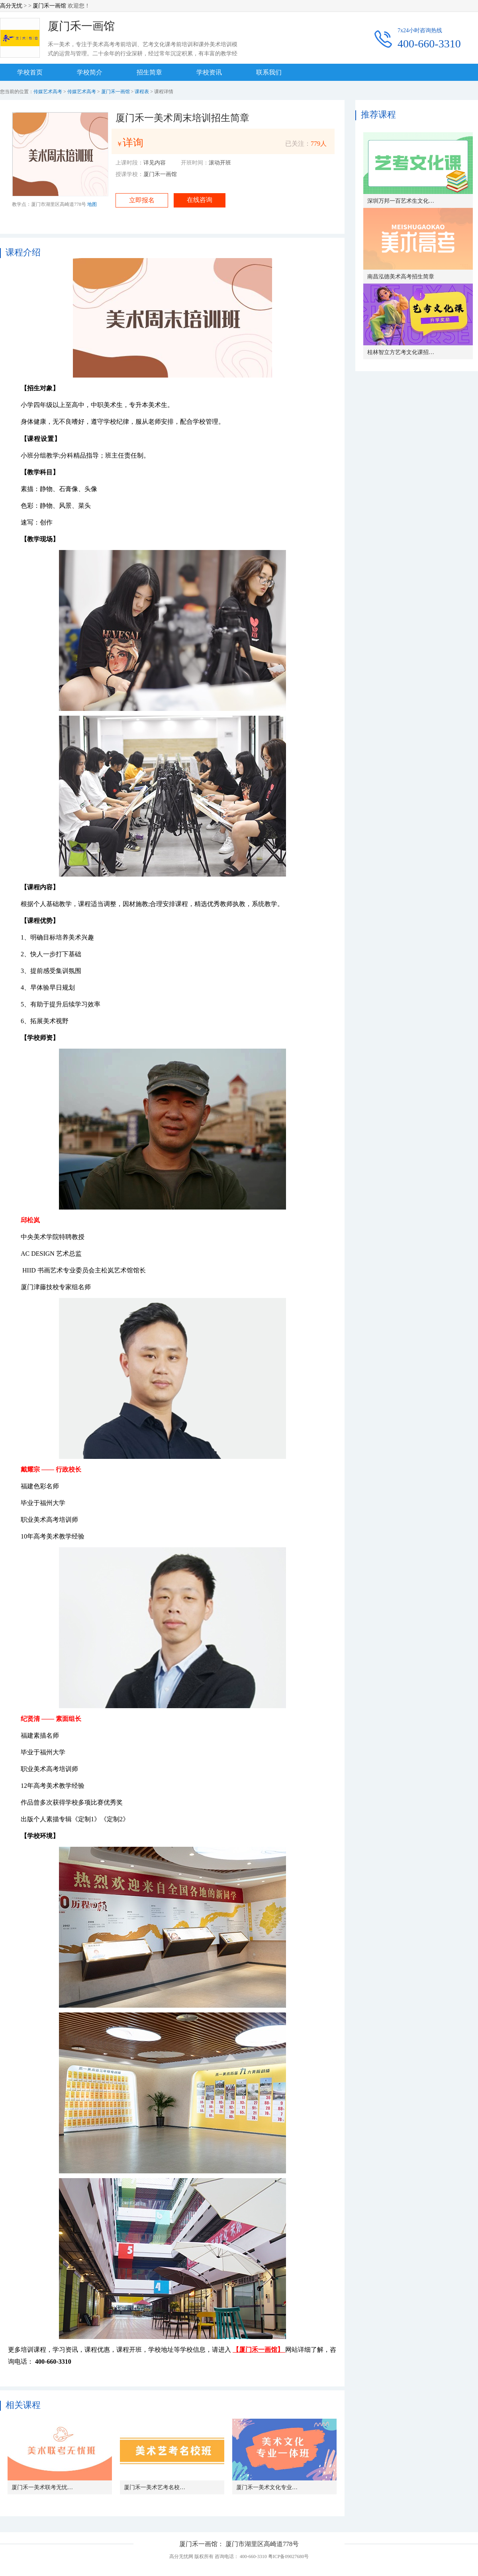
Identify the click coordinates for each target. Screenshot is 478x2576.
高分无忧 (11, 6)
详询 (133, 143)
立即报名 (142, 200)
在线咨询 (199, 199)
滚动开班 (220, 163)
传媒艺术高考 (47, 91)
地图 (92, 204)
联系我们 (269, 72)
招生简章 (149, 72)
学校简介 (89, 72)
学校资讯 (209, 72)
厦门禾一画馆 (49, 6)
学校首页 (30, 72)
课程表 (142, 91)
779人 (319, 143)
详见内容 (154, 163)
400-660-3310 (429, 43)
